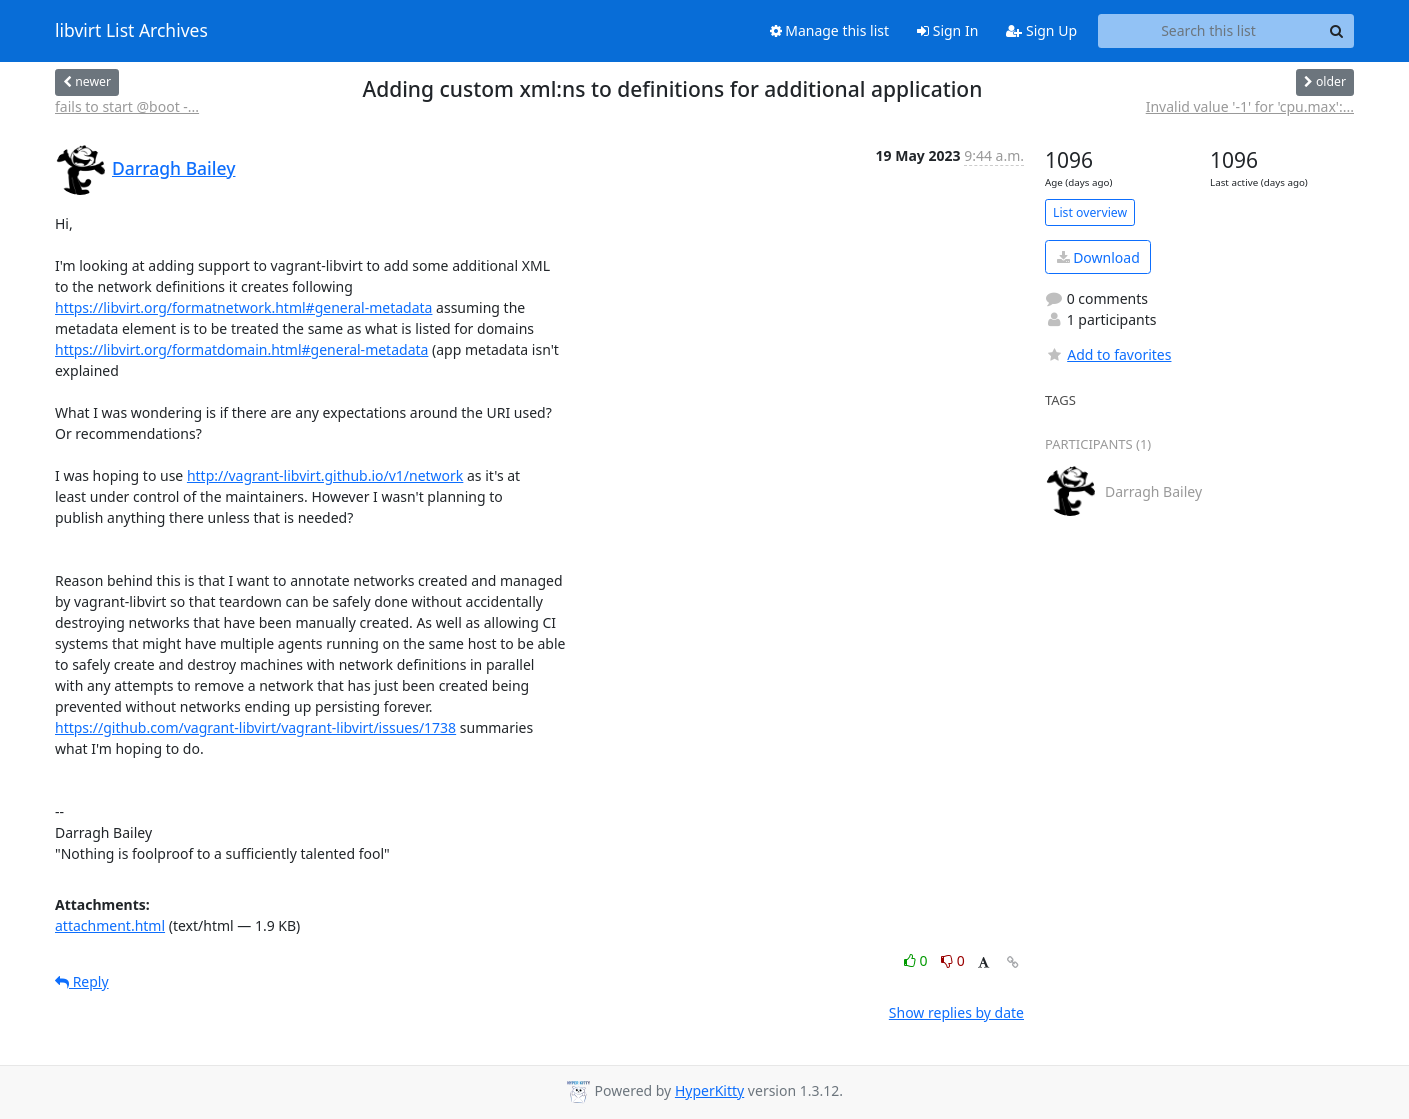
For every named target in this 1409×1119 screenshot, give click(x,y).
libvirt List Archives (131, 31)
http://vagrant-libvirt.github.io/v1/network (325, 475)
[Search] (1336, 31)
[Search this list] (1208, 31)
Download (1098, 257)
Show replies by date (956, 1012)
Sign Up (1041, 30)
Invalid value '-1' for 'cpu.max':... (1250, 106)
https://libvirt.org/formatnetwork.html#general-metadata (243, 307)
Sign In (947, 30)
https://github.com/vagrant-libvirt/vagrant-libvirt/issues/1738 (255, 727)
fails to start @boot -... (127, 106)
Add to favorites (1108, 354)
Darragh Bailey (173, 168)
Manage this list (830, 30)
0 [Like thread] (917, 960)
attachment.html (110, 925)
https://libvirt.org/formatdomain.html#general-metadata (241, 349)
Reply (82, 981)
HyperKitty (709, 1090)
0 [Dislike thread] (953, 960)
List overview (1090, 212)
